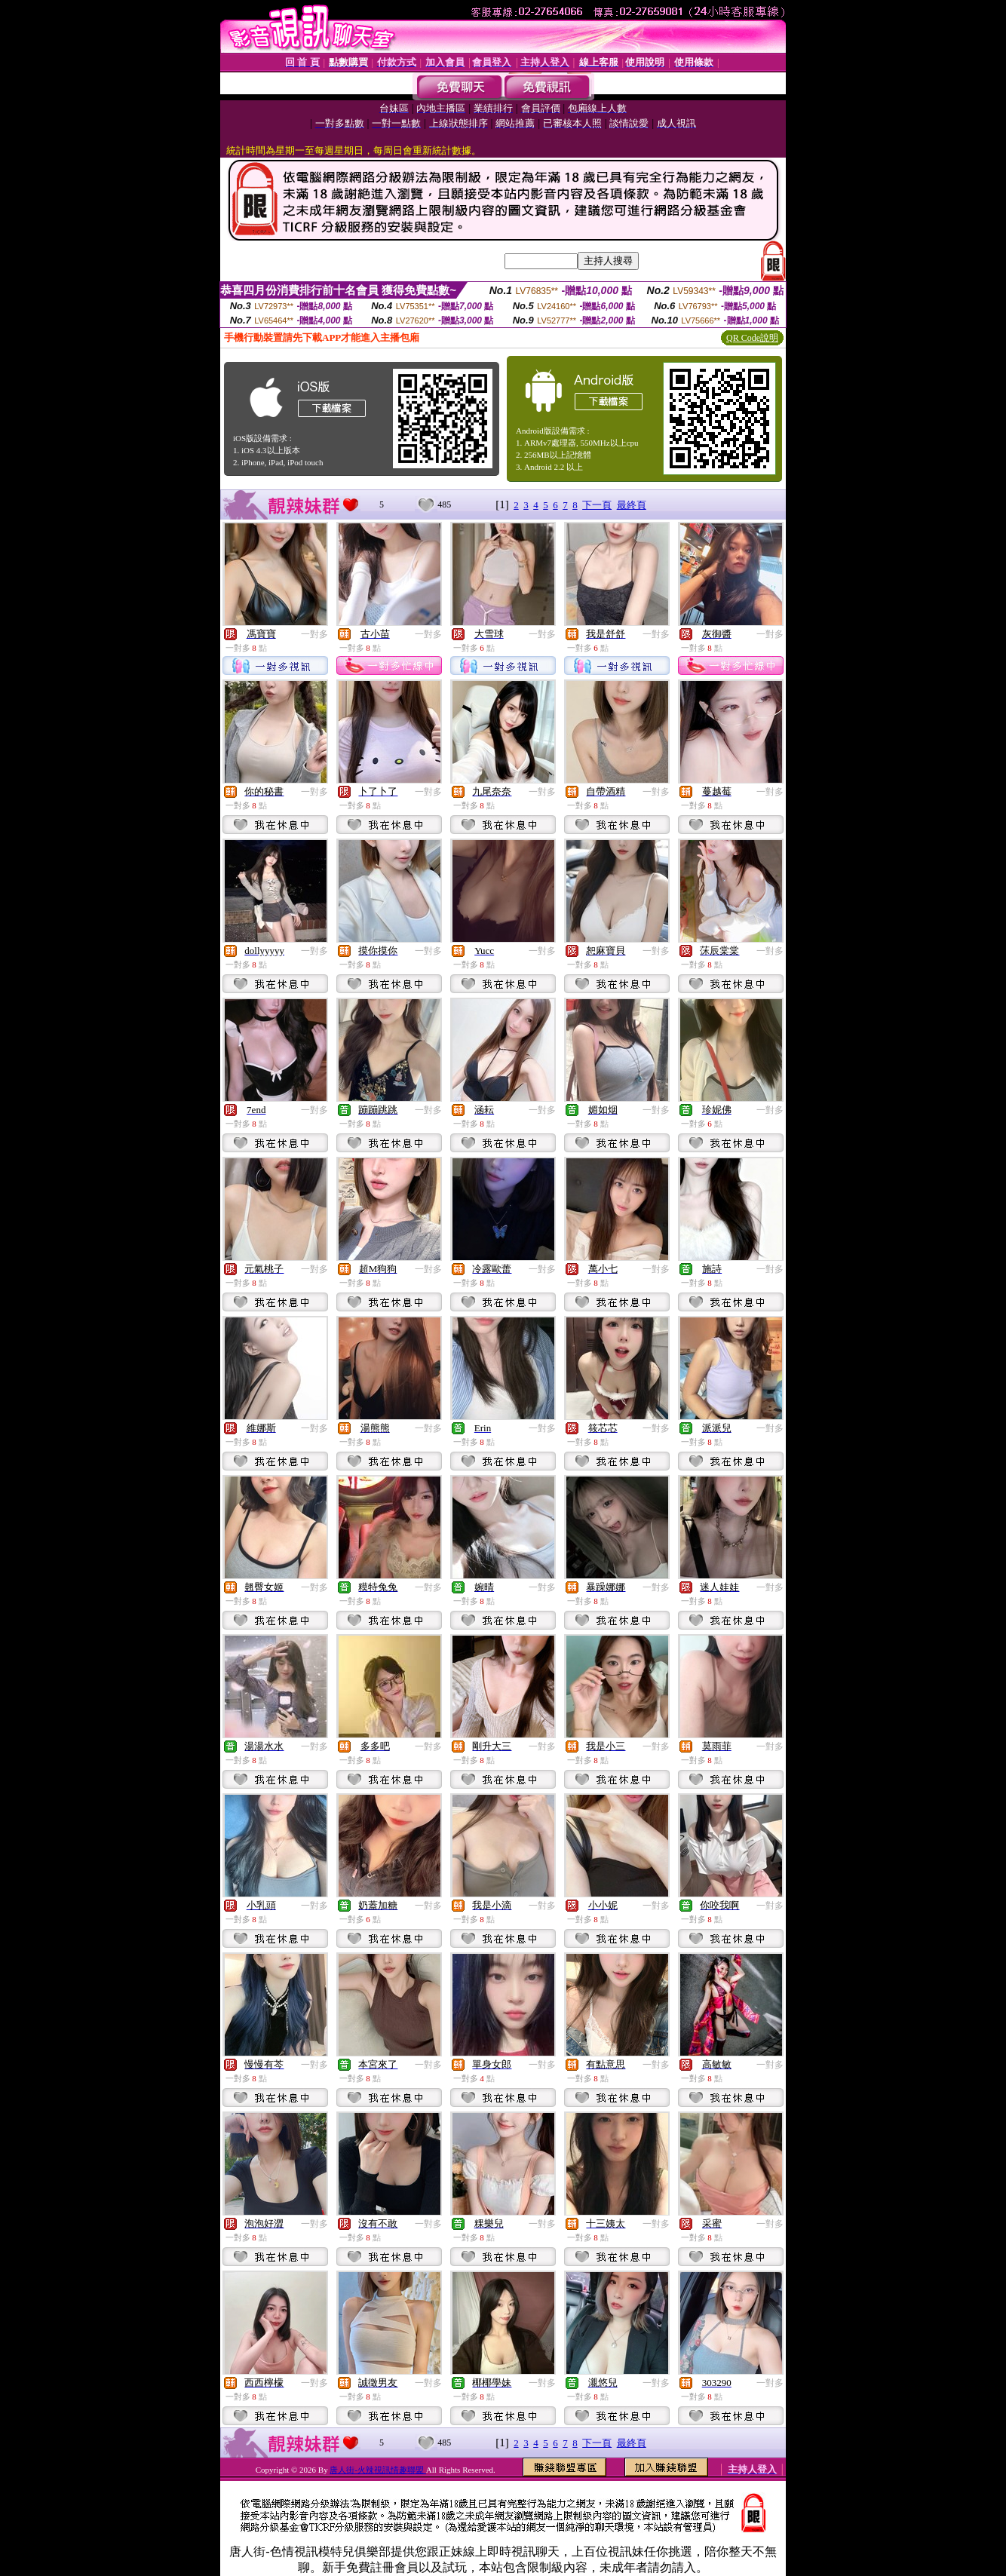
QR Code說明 (752, 338)
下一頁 (597, 505)
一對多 (314, 634)
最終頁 (631, 505)
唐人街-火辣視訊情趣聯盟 (377, 2469)
